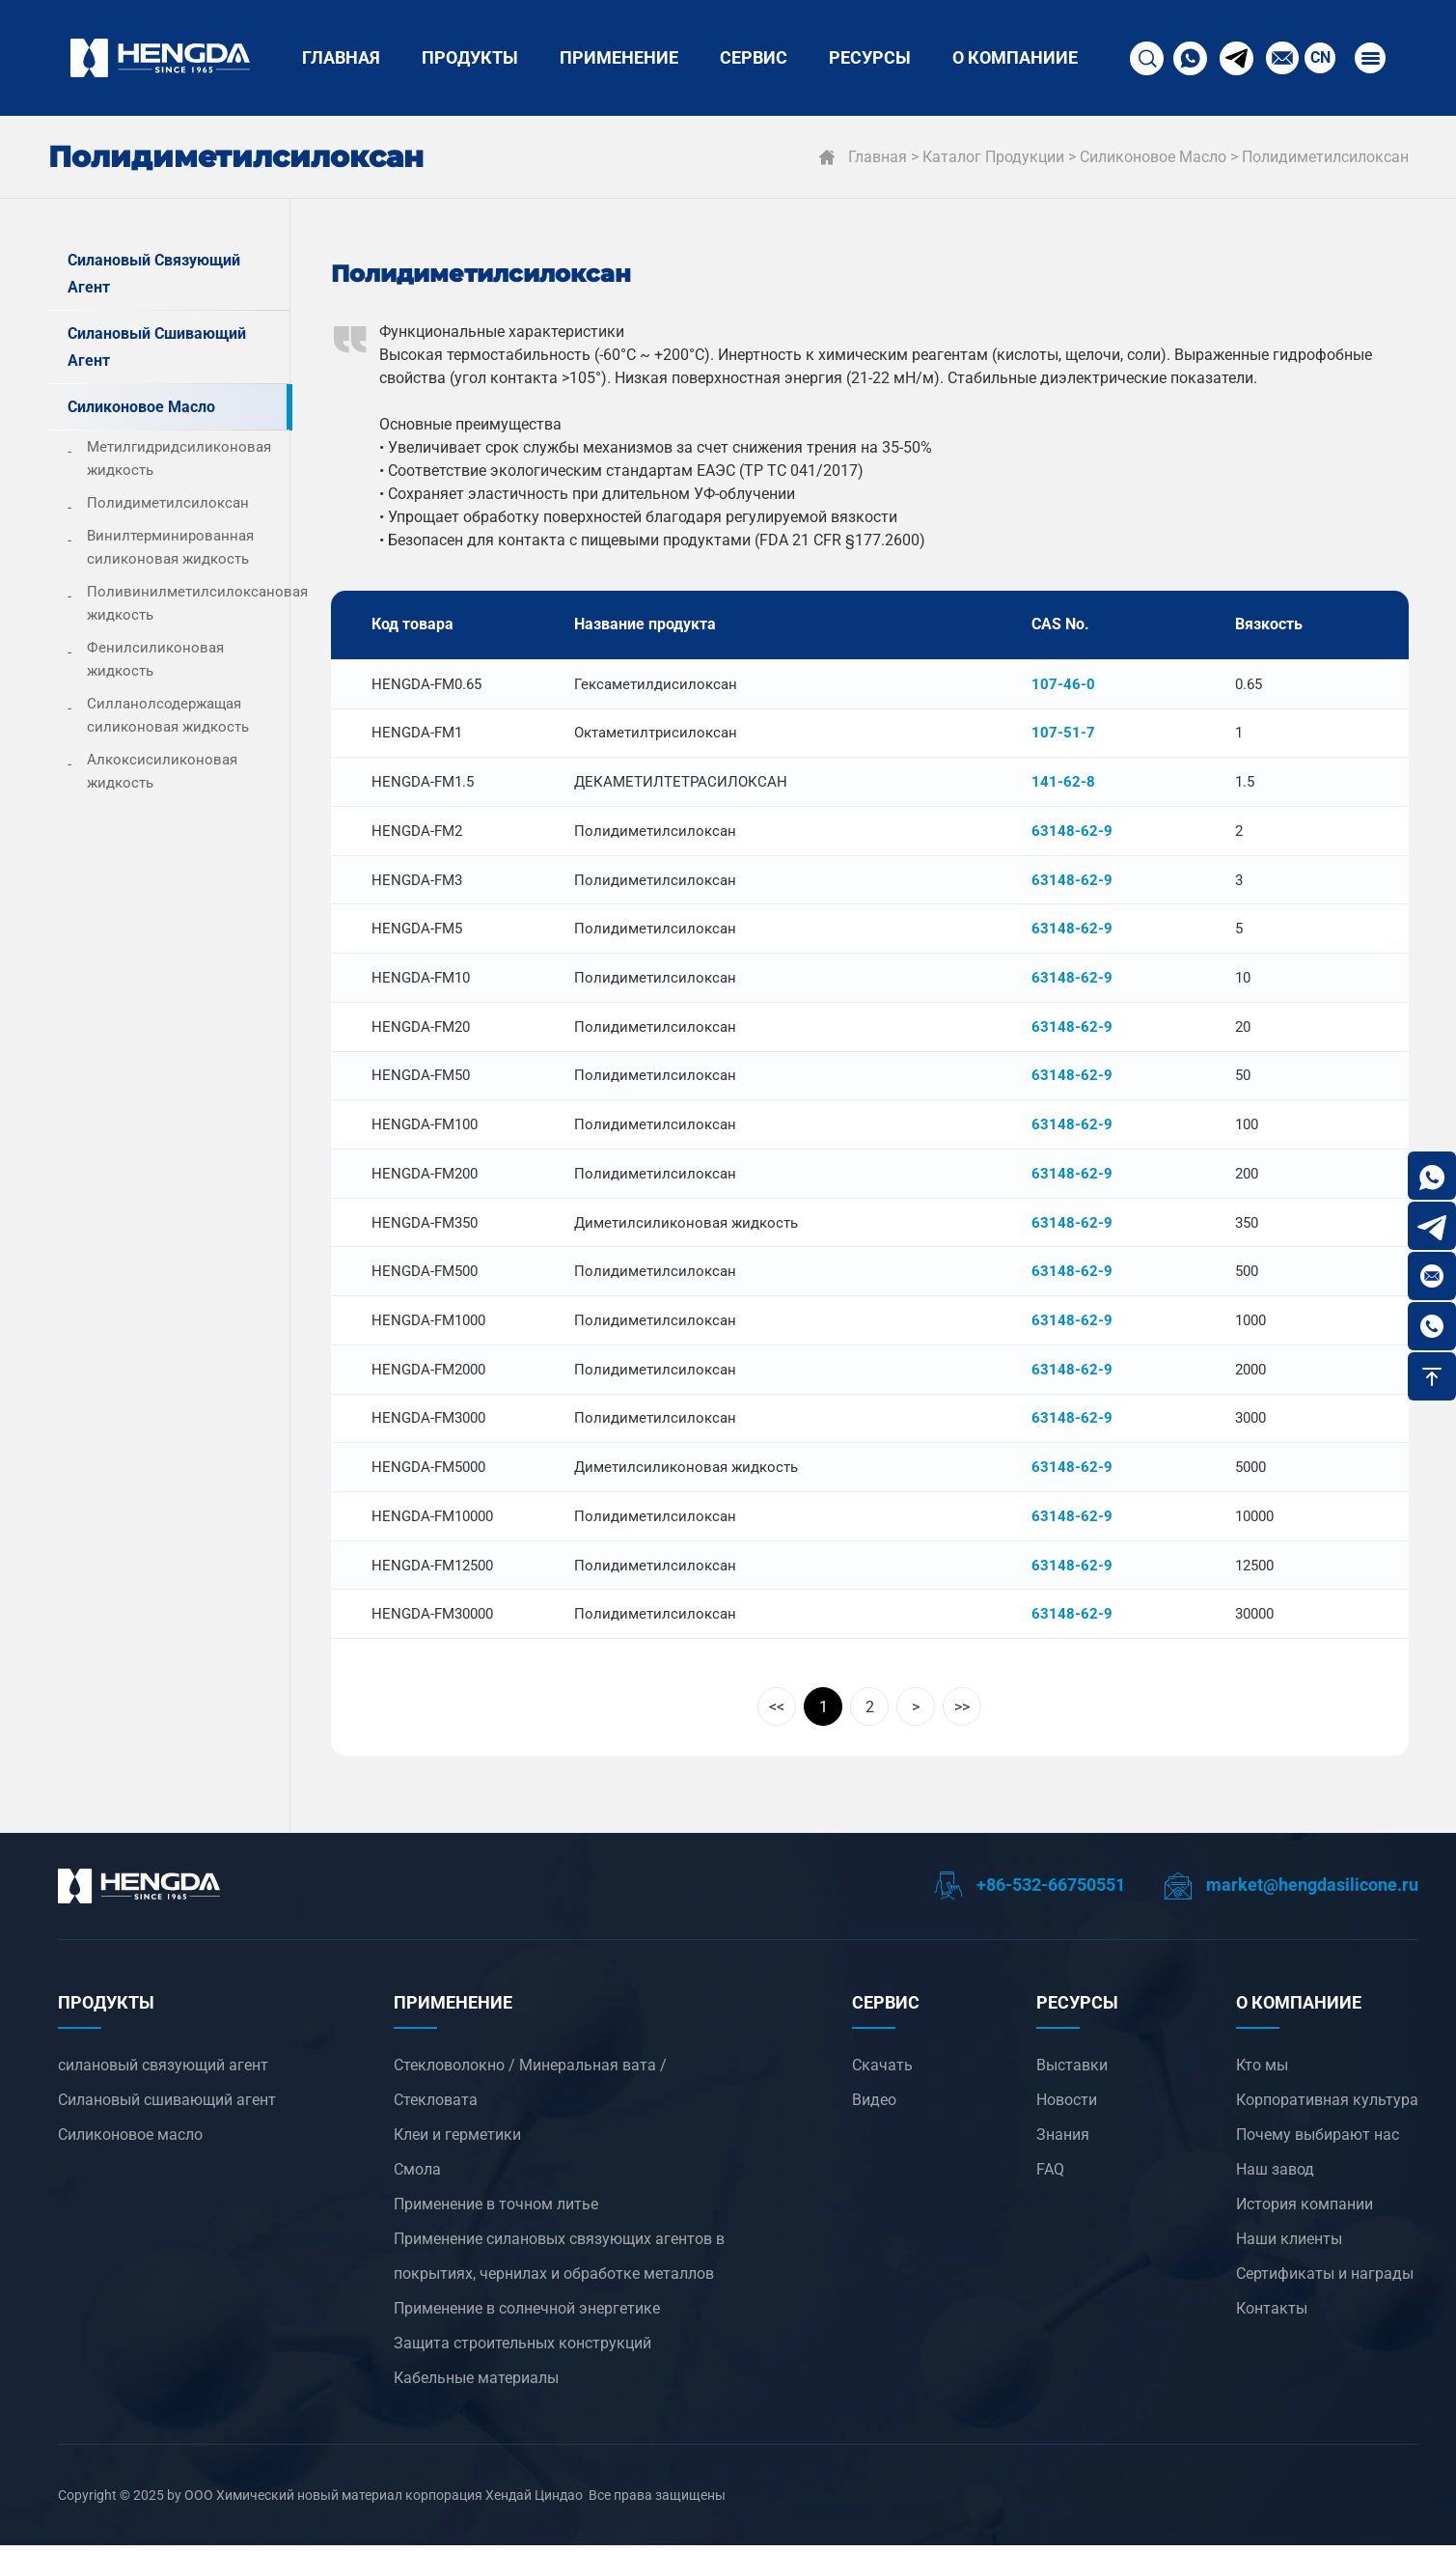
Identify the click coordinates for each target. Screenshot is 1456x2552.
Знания (1062, 2141)
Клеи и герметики (457, 2141)
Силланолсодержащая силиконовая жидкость (168, 715)
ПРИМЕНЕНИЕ (619, 57)
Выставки (1072, 2072)
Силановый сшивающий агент (157, 347)
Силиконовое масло (1153, 157)
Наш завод (1275, 2176)
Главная (341, 57)
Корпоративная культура (1327, 2106)
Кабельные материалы (476, 2384)
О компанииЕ (1015, 57)
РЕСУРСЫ (870, 57)
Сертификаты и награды (1325, 2280)
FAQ (1050, 2176)
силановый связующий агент (154, 273)
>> (962, 1714)
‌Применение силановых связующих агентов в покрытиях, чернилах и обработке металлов (559, 2262)
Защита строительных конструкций (522, 2350)
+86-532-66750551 (1029, 1891)
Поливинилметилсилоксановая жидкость (188, 603)
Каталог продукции (993, 157)
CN (1317, 57)
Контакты (1271, 2315)
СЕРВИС (753, 57)
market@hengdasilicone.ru (1291, 1891)
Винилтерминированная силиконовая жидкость (170, 547)
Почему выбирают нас (1317, 2141)
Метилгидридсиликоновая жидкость (179, 458)
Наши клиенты (1289, 2245)
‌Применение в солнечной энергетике (527, 2315)
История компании (1304, 2211)
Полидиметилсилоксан (1325, 157)
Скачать (882, 2072)
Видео (874, 2106)
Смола (417, 2176)
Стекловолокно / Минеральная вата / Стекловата (530, 2089)
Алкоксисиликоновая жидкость (162, 771)
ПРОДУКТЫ (470, 57)
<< (776, 1714)
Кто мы (1262, 2072)
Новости (1066, 2106)
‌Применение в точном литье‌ (496, 2211)
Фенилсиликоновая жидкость (155, 659)
